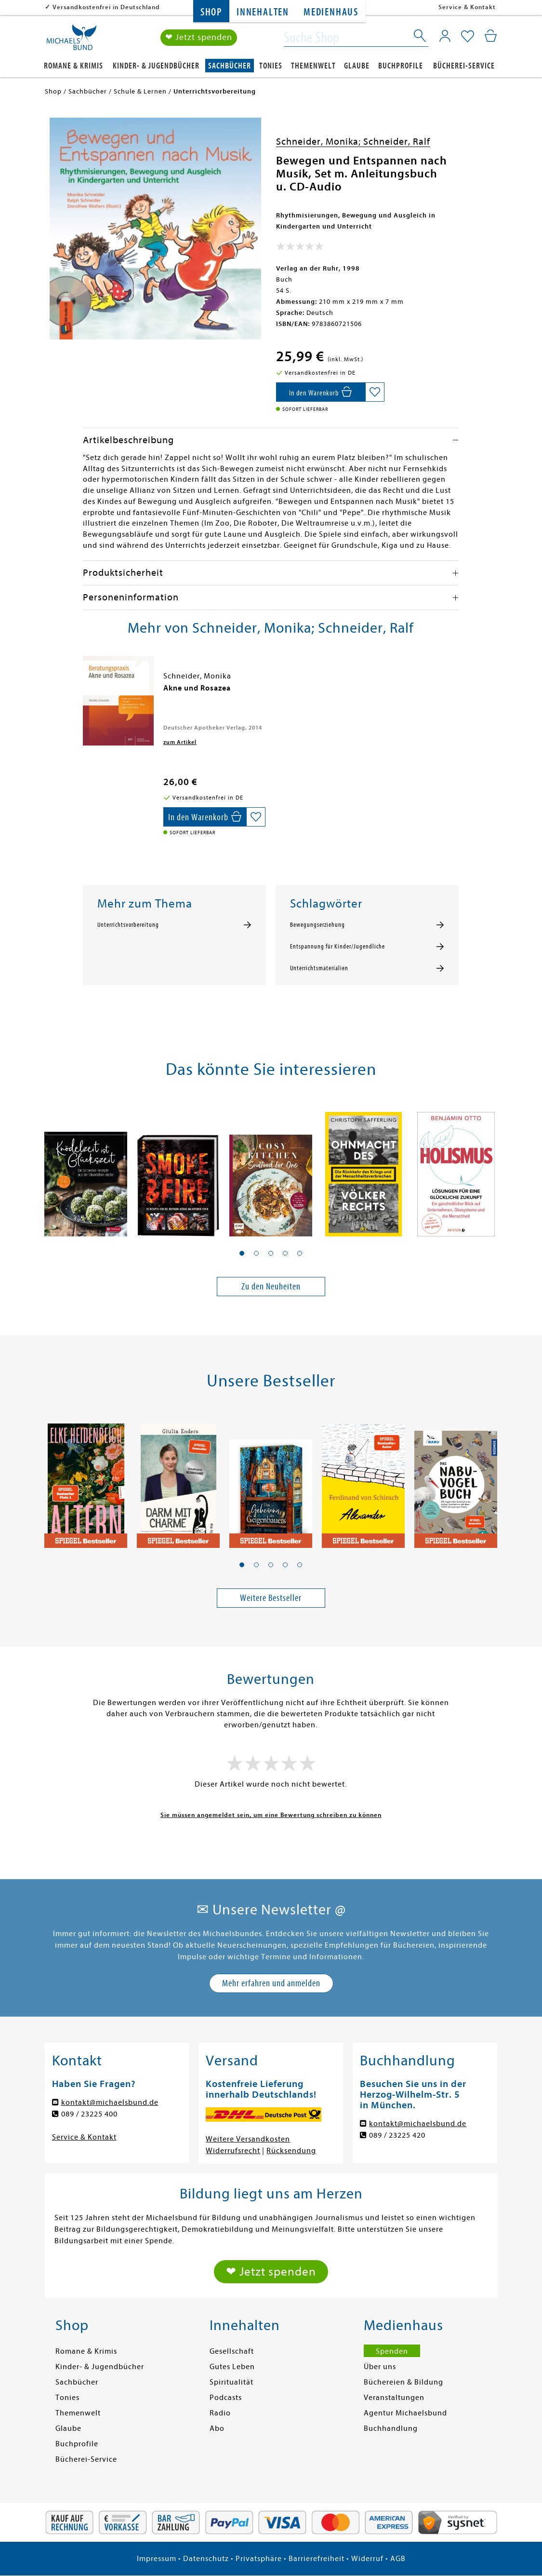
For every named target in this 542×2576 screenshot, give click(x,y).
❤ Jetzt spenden (198, 38)
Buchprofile (400, 66)
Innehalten (263, 12)
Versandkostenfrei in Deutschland (106, 7)
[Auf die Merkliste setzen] (374, 392)
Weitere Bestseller (271, 1597)
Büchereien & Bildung (403, 2382)
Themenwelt (313, 66)
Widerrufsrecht (233, 2150)
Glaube (357, 66)
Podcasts (226, 2397)
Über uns (380, 2366)
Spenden (392, 2351)
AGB (398, 2558)
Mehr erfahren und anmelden (271, 1983)
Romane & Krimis (73, 66)
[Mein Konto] (445, 36)
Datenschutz (206, 2558)
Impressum (156, 2558)
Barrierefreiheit (316, 2558)
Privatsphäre (259, 2558)
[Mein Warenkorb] (491, 36)
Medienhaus (331, 12)
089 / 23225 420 (397, 2135)
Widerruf (367, 2558)
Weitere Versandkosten (248, 2139)
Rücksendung (291, 2150)
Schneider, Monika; (319, 141)
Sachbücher (229, 66)
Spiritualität (231, 2382)
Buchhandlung (391, 2428)
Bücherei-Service (464, 66)
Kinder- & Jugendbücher (156, 66)
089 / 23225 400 (89, 2114)
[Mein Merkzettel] (468, 37)
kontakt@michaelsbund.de (110, 2102)
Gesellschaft (232, 2351)
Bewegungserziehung (317, 925)
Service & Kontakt (467, 7)
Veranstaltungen (394, 2397)
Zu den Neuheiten (271, 1286)
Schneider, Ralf (396, 141)
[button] (241, 1253)
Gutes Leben (232, 2366)
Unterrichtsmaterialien (319, 968)
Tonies (270, 66)
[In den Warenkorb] (320, 392)
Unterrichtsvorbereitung (128, 925)
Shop (211, 12)
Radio (220, 2413)
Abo (217, 2428)
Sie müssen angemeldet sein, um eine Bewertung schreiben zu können (271, 1814)
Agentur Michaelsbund (405, 2413)
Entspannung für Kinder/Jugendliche (337, 946)
